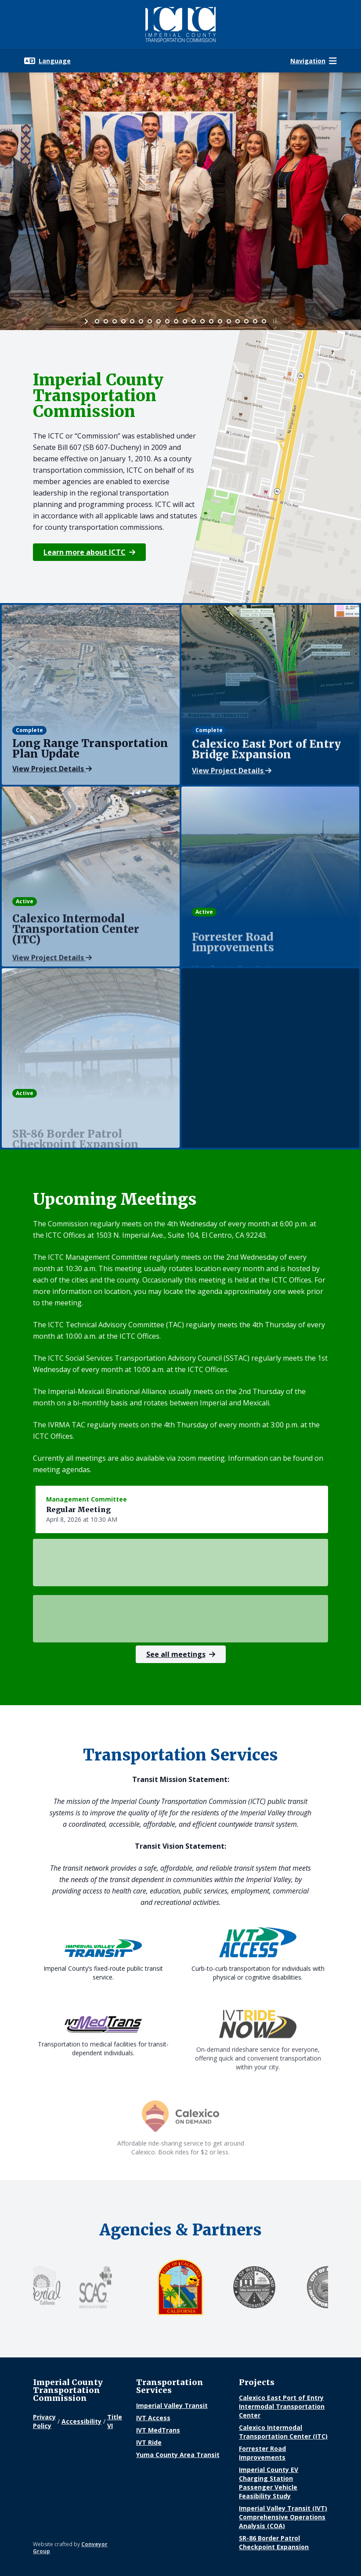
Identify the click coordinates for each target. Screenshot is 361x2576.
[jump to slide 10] (176, 321)
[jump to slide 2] (105, 321)
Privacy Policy (44, 2421)
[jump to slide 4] (123, 321)
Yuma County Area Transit (178, 2454)
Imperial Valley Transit (172, 2405)
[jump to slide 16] (228, 321)
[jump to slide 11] (184, 321)
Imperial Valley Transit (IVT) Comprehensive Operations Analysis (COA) (283, 2517)
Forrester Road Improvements (262, 2452)
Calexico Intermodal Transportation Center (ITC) (283, 2431)
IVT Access (153, 2418)
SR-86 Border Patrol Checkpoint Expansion (274, 2542)
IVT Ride (149, 2442)
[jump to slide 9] (167, 321)
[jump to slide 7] (149, 321)
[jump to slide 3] (114, 321)
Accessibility (81, 2421)
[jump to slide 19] (255, 321)
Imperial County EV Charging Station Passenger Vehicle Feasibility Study (268, 2482)
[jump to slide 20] (264, 321)
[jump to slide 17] (237, 321)
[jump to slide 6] (141, 321)
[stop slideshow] (273, 321)
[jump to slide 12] (193, 321)
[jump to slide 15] (220, 321)
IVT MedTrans (158, 2430)
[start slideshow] (87, 321)
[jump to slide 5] (132, 321)
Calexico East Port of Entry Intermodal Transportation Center (282, 2406)
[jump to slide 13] (202, 321)
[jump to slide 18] (246, 321)
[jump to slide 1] (97, 321)
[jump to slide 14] (211, 321)
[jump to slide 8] (158, 321)
